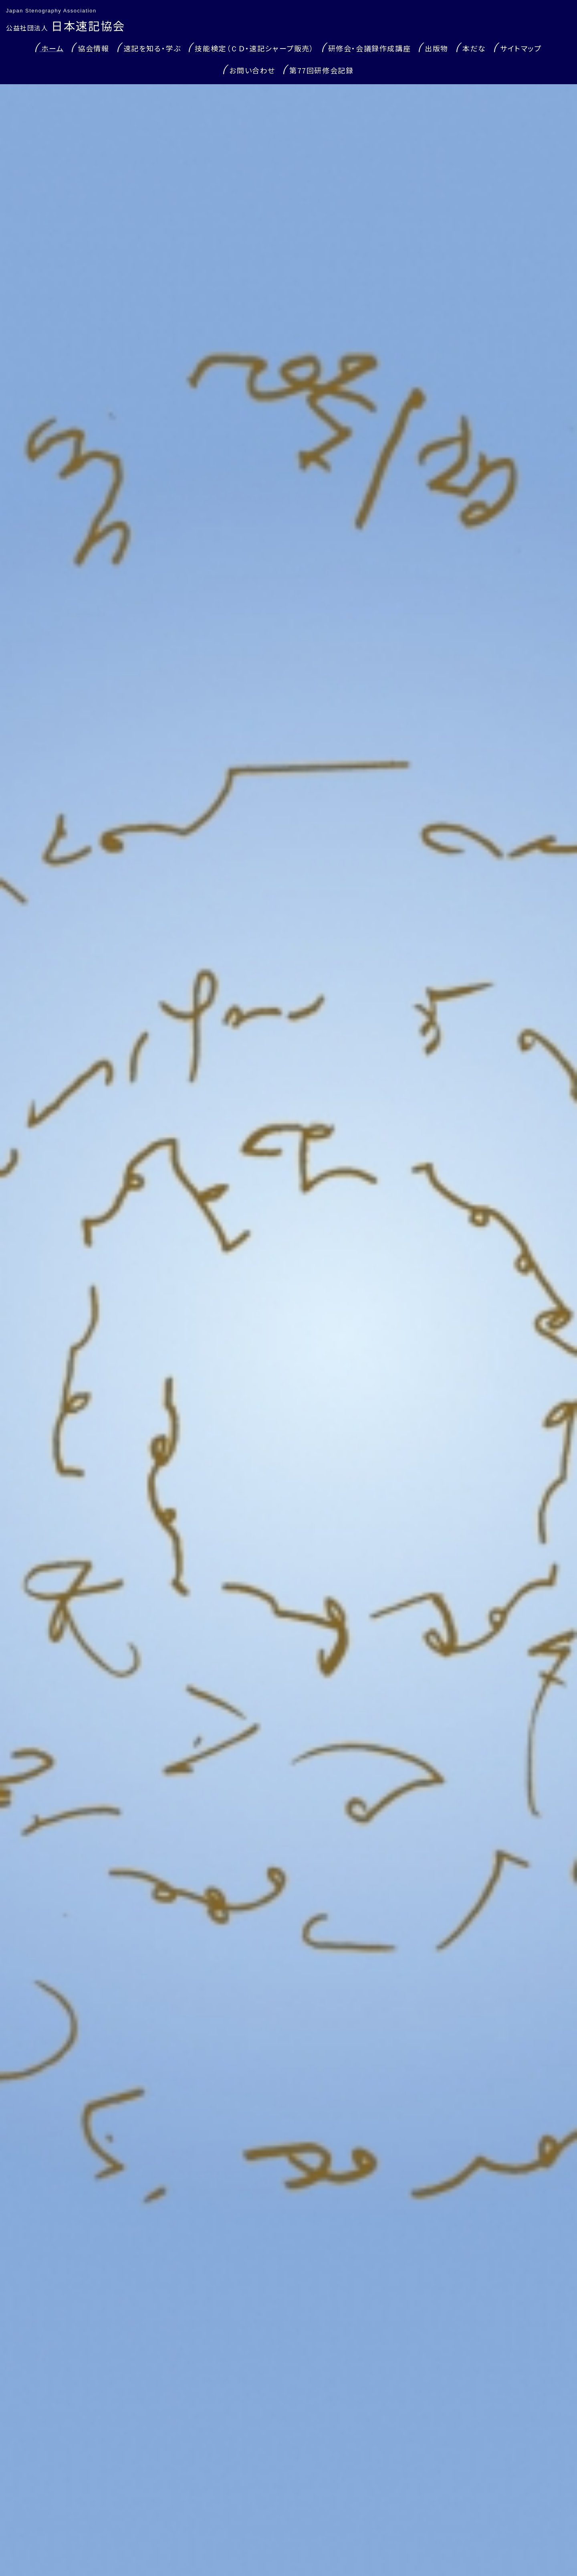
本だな (474, 48)
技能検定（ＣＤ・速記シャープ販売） (254, 48)
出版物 (436, 48)
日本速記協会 (65, 25)
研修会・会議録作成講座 (369, 48)
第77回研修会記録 (321, 70)
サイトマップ (521, 48)
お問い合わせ (252, 70)
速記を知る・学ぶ (152, 48)
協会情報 (93, 48)
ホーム (52, 48)
